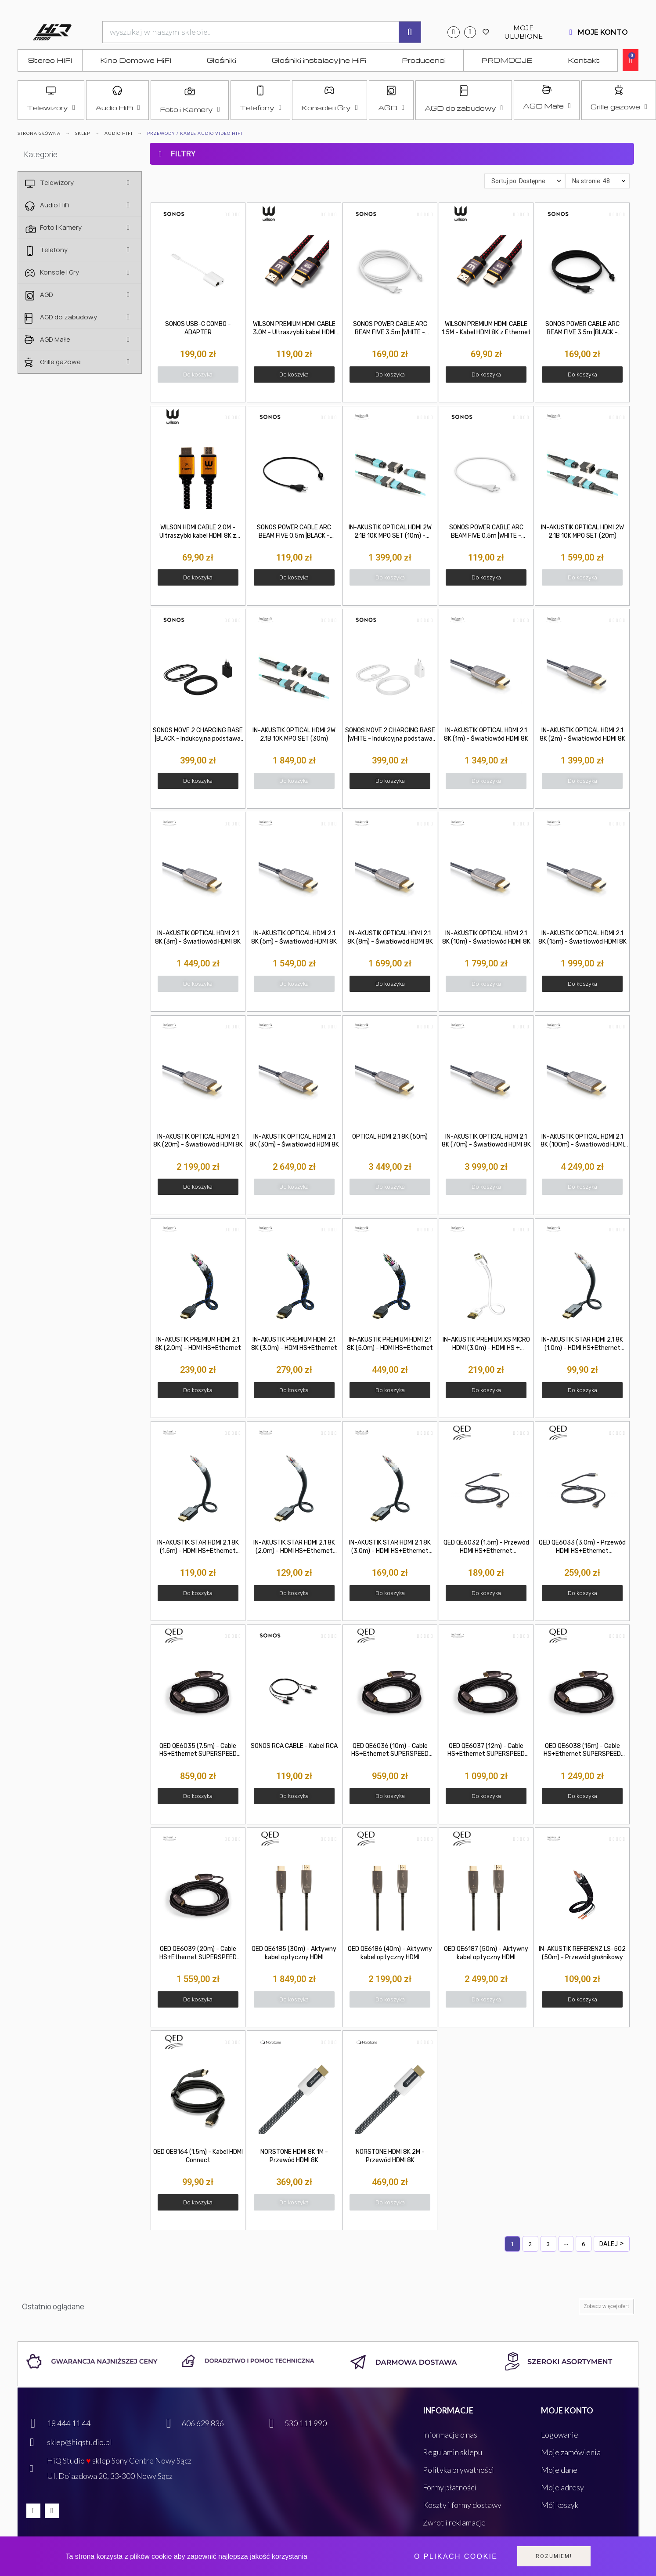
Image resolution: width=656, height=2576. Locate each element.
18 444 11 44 (68, 2423)
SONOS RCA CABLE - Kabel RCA (294, 1746)
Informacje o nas (450, 2434)
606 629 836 (203, 2423)
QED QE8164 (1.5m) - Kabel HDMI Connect (198, 2156)
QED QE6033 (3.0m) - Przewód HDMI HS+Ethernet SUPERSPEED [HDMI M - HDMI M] (582, 1547)
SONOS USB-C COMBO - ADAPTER (198, 328)
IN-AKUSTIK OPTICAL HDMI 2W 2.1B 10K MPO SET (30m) (293, 734)
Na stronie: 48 (591, 181)
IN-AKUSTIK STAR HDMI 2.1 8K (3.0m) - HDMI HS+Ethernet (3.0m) (390, 1547)
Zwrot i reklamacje (454, 2522)
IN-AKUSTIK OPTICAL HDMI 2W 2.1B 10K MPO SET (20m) (582, 531)
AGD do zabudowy (464, 108)
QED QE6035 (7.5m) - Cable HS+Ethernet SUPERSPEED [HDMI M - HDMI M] (198, 1750)
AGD (391, 108)
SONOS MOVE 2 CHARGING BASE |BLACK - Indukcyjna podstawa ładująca (198, 735)
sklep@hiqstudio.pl (79, 2442)
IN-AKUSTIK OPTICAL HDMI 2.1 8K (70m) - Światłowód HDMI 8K (486, 1141)
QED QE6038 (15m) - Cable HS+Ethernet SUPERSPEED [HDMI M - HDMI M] (582, 1750)
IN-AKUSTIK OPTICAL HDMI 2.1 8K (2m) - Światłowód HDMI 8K (582, 734)
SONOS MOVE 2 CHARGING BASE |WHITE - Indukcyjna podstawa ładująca (390, 735)
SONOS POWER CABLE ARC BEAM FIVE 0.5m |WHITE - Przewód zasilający (486, 532)
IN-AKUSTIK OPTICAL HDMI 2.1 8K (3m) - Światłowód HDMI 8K (198, 937)
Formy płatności (449, 2487)
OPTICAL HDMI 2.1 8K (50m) (390, 1136)
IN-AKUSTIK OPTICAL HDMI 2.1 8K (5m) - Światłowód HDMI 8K (294, 937)
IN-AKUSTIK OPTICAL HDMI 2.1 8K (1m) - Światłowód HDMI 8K (486, 734)
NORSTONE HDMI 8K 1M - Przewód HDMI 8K (294, 2156)
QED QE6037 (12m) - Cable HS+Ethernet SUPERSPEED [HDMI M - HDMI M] (486, 1750)
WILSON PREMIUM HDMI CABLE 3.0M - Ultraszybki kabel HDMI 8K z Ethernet (294, 328)
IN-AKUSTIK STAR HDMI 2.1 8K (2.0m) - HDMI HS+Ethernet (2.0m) (294, 1547)
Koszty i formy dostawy (462, 2505)
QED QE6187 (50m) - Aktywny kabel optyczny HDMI (486, 1953)
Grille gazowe (619, 107)
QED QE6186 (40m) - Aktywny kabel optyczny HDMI (390, 1953)
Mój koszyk (559, 2505)
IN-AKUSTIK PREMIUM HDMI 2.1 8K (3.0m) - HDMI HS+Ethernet (294, 1344)
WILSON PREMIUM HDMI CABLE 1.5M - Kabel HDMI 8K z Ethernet (486, 328)
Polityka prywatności (458, 2470)
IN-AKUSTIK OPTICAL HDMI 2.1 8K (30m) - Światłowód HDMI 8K (294, 1141)
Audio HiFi (117, 108)
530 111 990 (306, 2423)
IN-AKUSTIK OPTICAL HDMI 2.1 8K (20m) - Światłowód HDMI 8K (198, 1141)
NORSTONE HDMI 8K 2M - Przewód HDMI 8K (390, 2156)
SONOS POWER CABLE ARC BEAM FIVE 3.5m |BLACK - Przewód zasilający (582, 328)
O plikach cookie (455, 2556)
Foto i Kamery (190, 109)
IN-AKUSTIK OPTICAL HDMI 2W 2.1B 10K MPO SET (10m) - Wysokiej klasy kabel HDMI (390, 532)
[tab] (392, 136)
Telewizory (51, 108)
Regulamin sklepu (452, 2452)
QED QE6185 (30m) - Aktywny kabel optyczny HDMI (294, 1953)
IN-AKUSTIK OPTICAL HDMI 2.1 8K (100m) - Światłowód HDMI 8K (582, 1141)
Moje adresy (562, 2487)
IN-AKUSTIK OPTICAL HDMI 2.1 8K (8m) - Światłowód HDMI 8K (390, 937)
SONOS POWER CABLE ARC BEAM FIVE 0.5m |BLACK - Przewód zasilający (294, 532)
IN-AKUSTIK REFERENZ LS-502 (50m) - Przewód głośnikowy (582, 1953)
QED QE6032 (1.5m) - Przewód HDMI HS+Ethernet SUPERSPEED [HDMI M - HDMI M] (486, 1547)
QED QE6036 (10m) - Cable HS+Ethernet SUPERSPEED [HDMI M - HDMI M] (390, 1750)
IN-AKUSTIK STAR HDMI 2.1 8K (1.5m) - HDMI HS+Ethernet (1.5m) (198, 1547)
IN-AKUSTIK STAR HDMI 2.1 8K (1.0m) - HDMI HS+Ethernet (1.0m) (582, 1344)
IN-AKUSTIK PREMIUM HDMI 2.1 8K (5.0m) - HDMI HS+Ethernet (390, 1344)
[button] (198, 374)
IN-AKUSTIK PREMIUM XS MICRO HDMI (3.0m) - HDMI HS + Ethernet (486, 1344)
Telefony (260, 108)
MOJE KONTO (603, 32)
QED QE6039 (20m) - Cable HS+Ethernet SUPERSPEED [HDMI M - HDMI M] (198, 1953)
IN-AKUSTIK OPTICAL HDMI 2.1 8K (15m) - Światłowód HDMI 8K (582, 937)
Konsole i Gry (329, 108)
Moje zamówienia (571, 2452)
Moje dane (559, 2470)
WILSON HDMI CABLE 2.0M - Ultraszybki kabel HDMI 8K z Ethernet (197, 532)
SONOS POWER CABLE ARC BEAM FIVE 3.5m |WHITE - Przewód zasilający (390, 328)
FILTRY (183, 153)
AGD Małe (546, 106)
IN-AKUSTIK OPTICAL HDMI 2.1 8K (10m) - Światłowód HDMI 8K (486, 937)
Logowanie (559, 2434)
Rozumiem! (554, 2556)
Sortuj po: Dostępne (518, 181)
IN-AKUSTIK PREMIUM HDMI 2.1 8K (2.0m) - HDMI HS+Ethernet (198, 1344)
